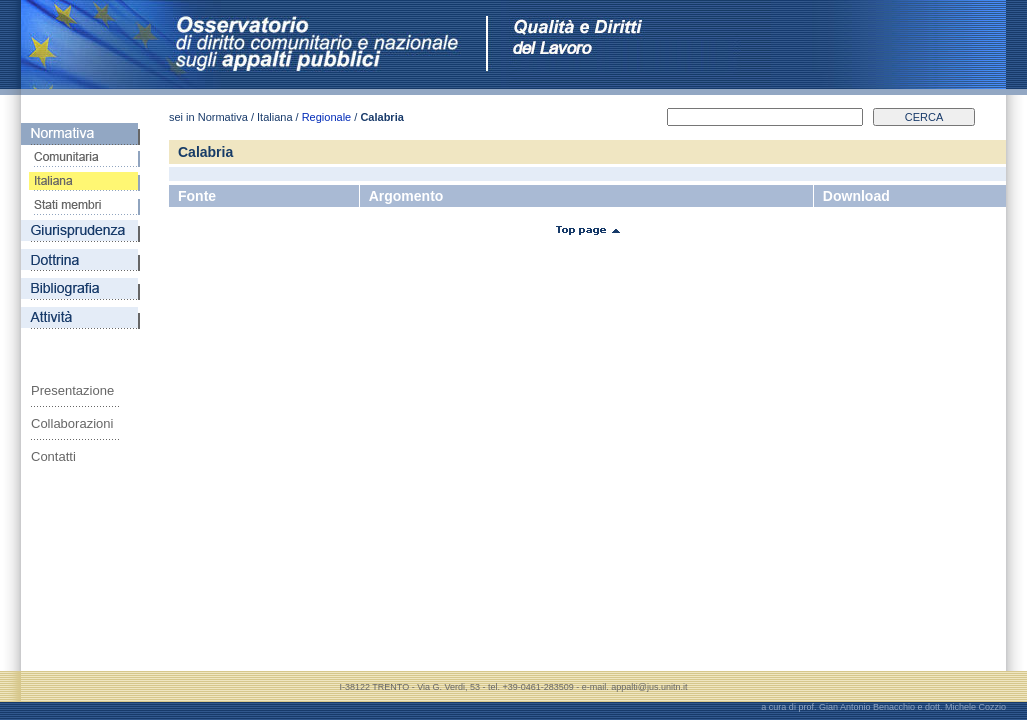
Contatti (53, 456)
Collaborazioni (72, 423)
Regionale (327, 117)
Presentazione (72, 390)
